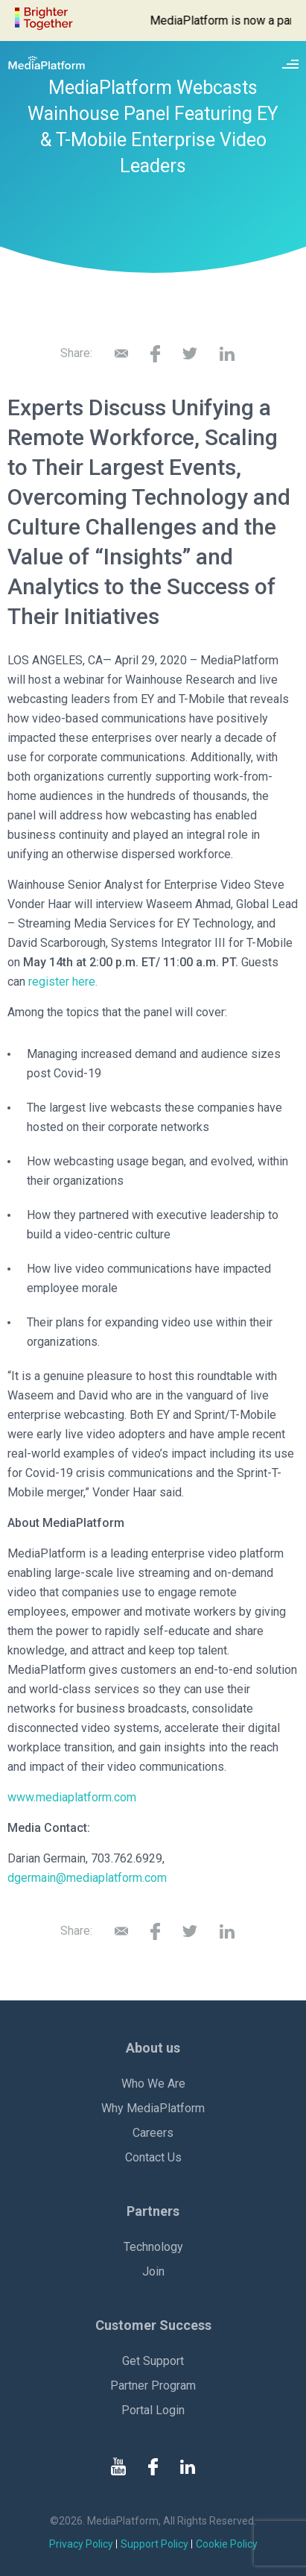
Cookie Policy (227, 2544)
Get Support (153, 2361)
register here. (63, 981)
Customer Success (153, 2325)
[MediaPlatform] (46, 62)
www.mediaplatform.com (71, 1797)
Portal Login (153, 2410)
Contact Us (153, 2157)
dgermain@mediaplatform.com (87, 1878)
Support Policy (154, 2544)
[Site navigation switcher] (290, 62)
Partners (153, 2211)
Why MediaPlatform (153, 2108)
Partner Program (153, 2385)
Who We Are (153, 2083)
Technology (153, 2247)
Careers (153, 2133)
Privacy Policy (81, 2544)
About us (153, 2048)
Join (153, 2271)
